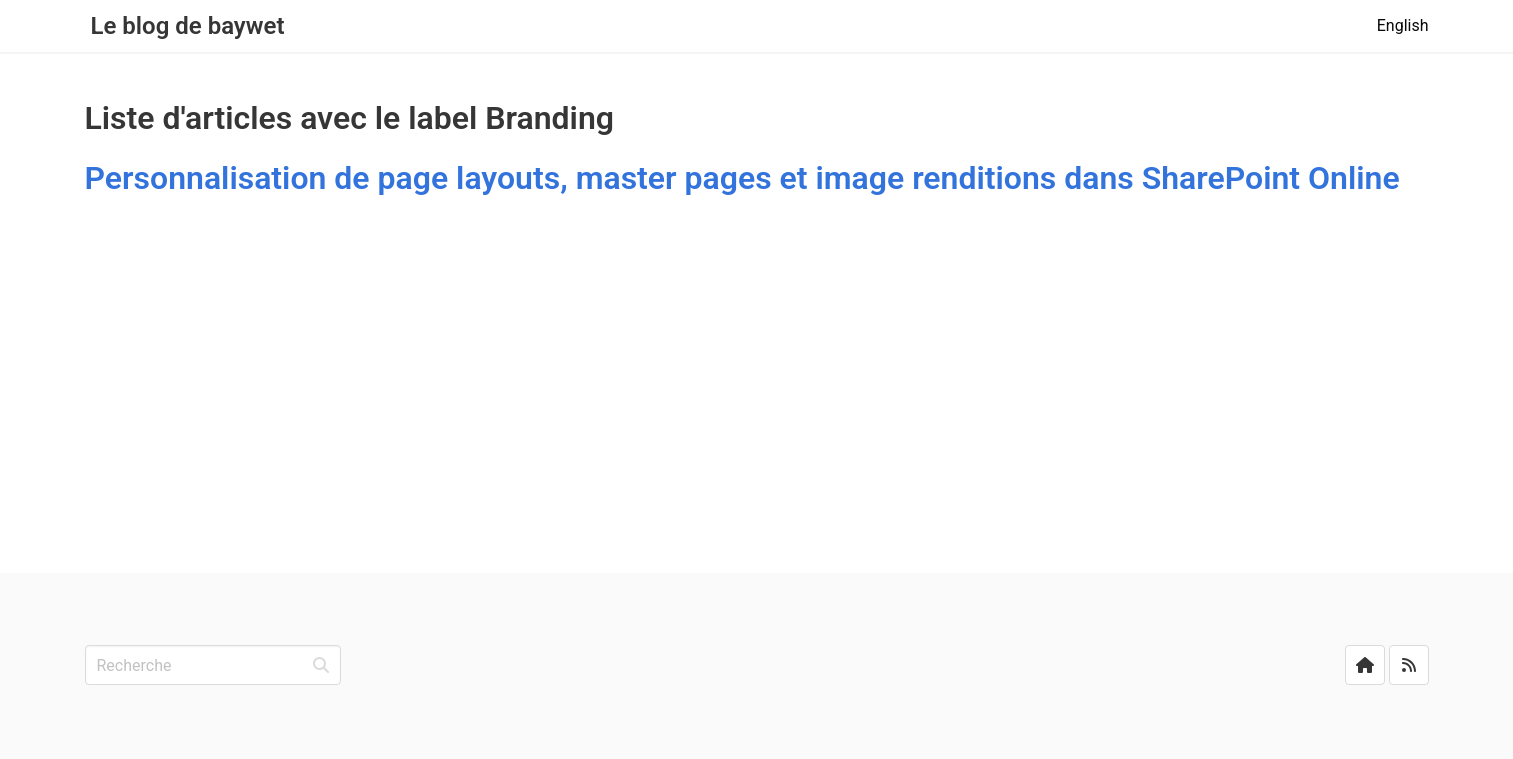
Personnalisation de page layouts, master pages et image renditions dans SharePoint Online (742, 178)
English (1403, 25)
